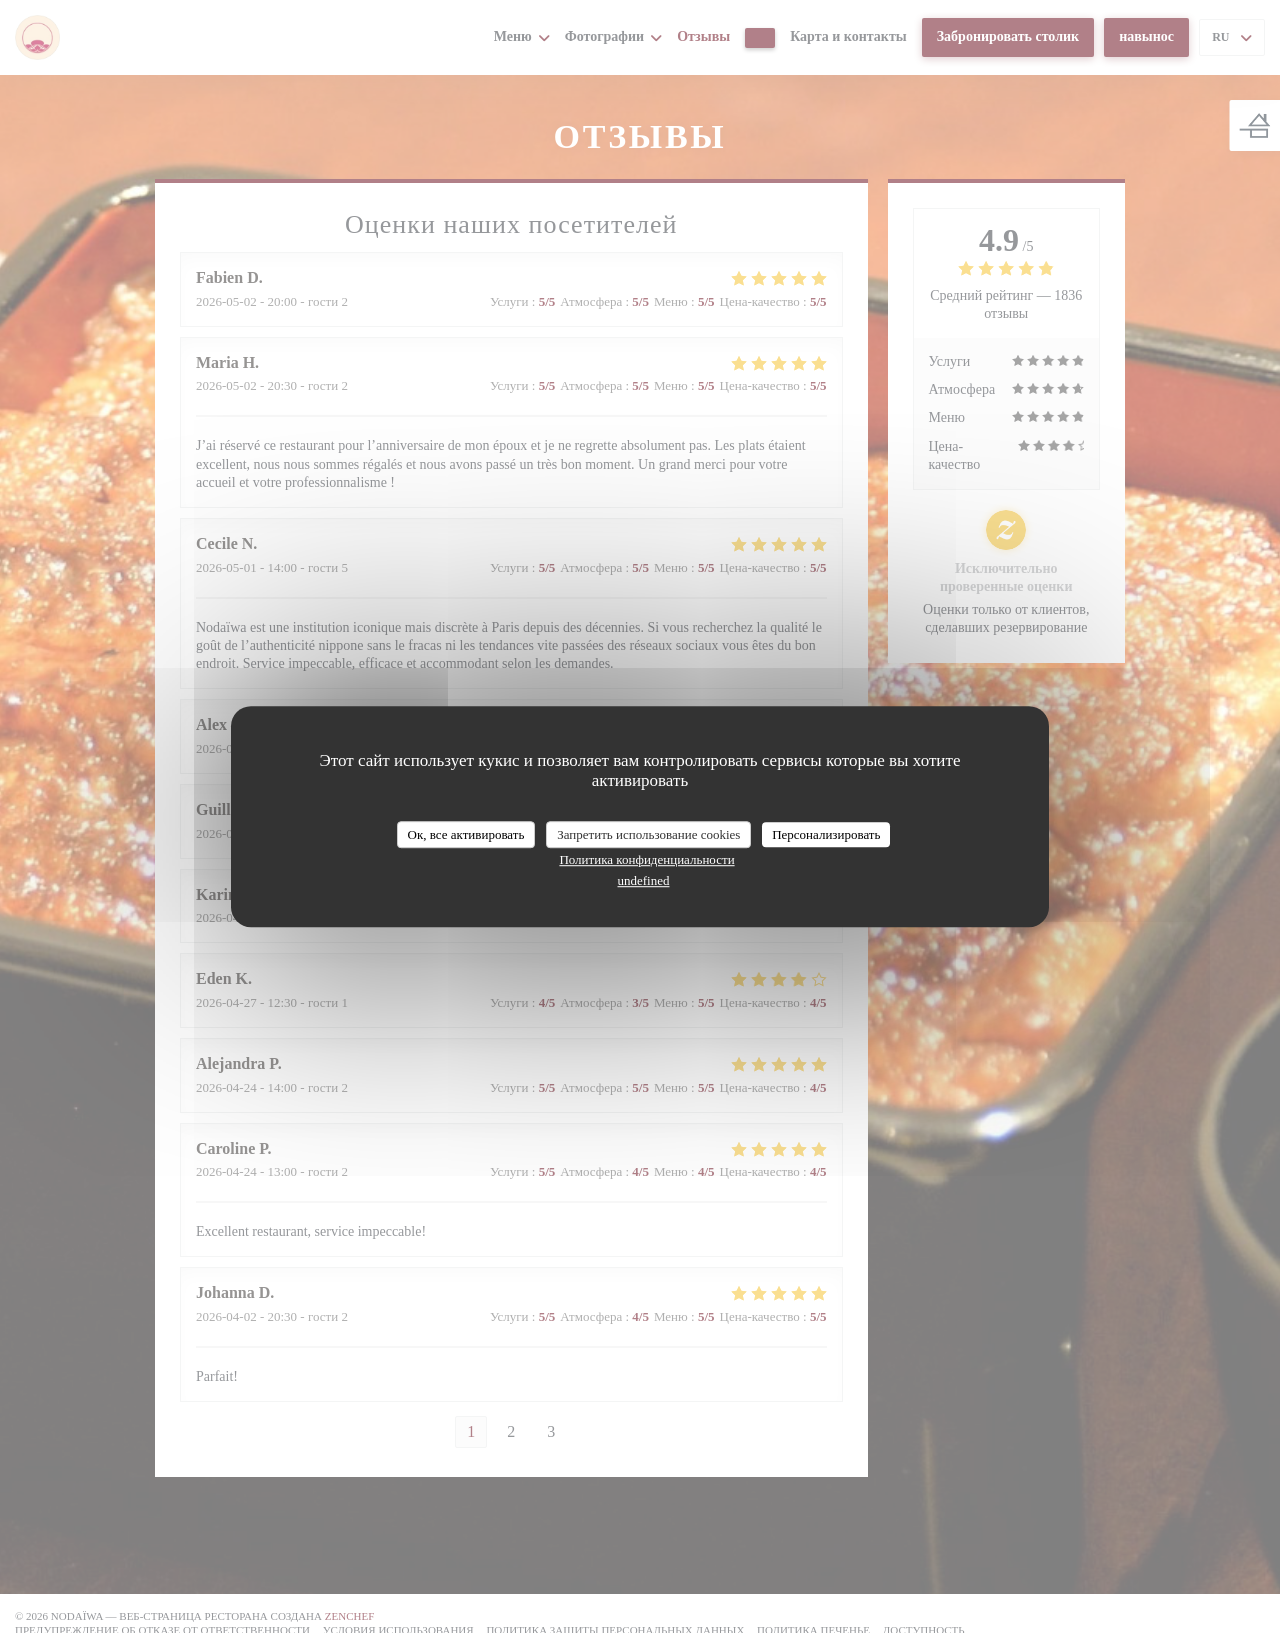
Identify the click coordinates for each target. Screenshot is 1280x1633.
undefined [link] (644, 880)
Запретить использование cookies (648, 834)
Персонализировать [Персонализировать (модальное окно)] (826, 834)
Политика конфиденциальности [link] (646, 859)
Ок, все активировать (466, 834)
